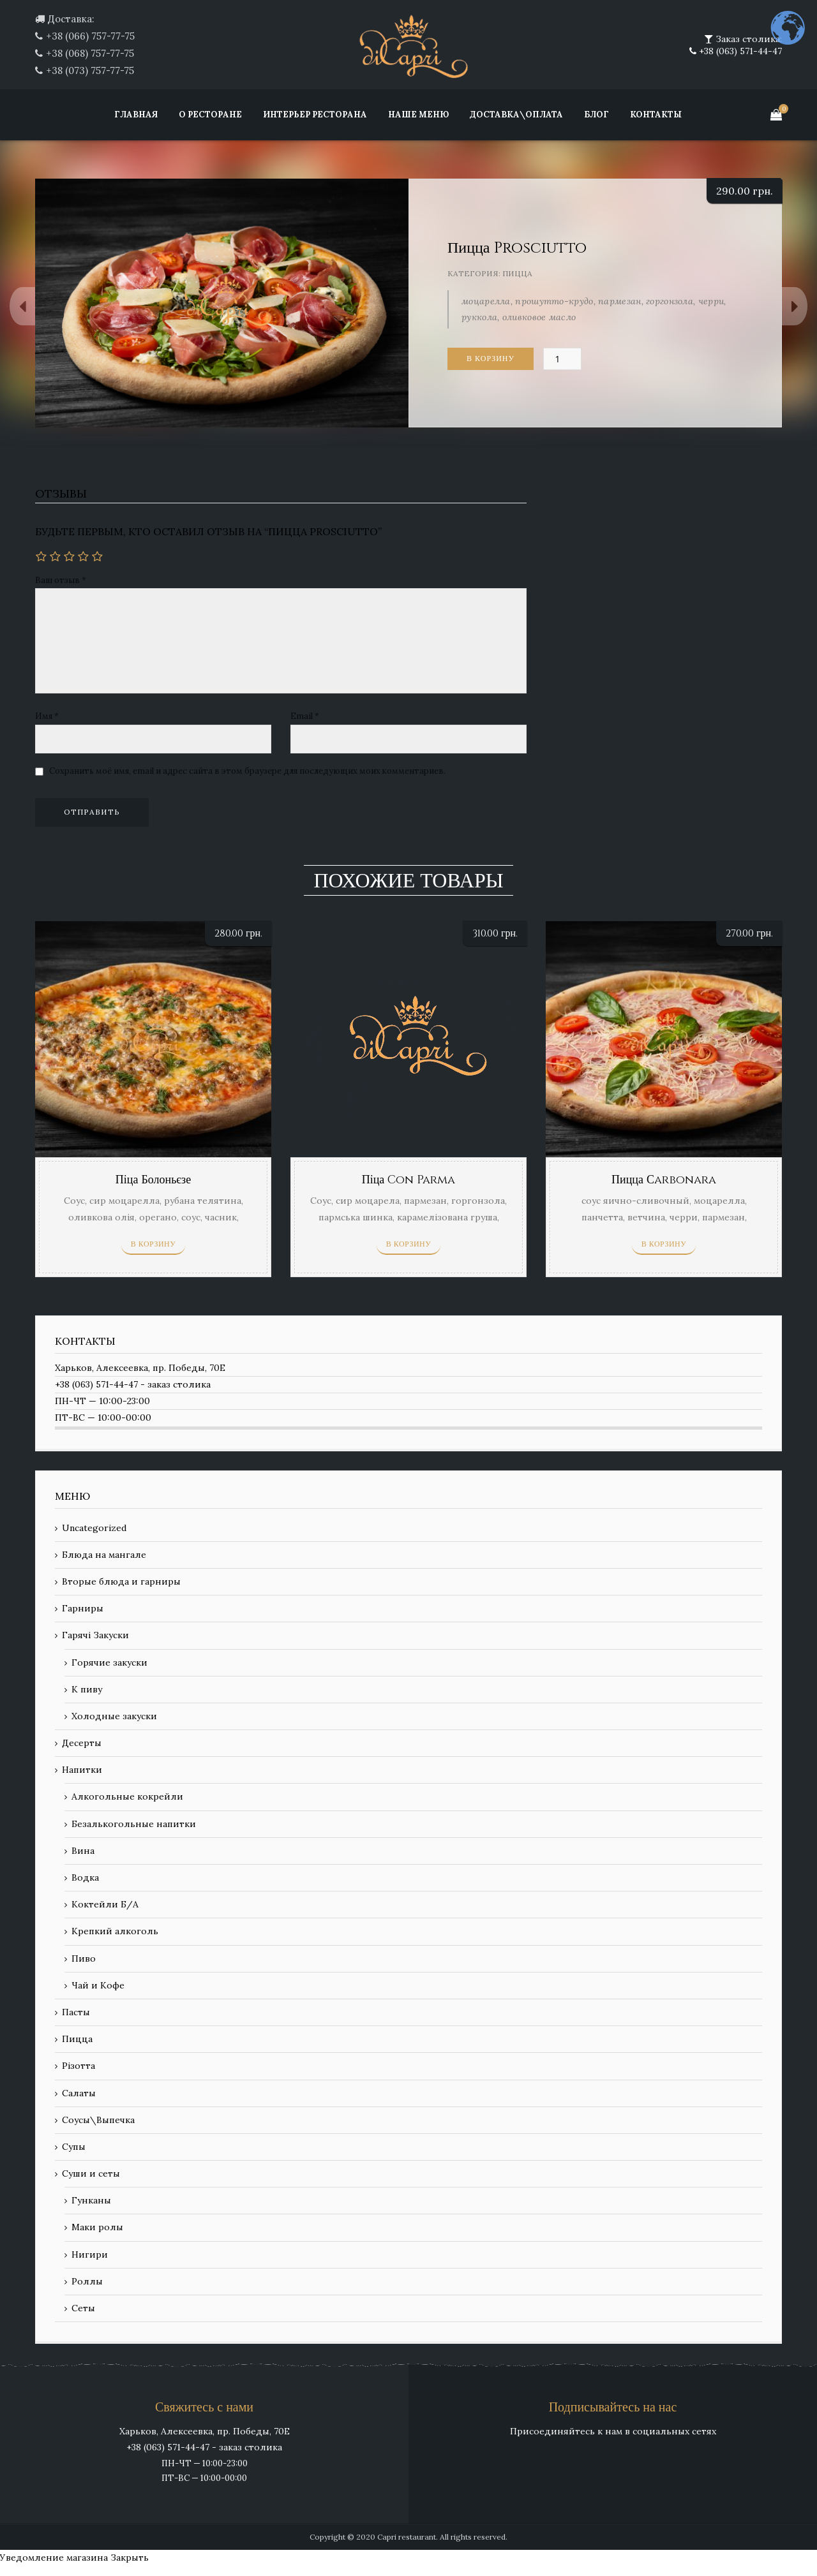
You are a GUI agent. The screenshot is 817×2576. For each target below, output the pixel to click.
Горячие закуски (109, 1662)
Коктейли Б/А (105, 1904)
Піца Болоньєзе (153, 1180)
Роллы (87, 2281)
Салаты (79, 2093)
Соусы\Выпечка (98, 2120)
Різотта (78, 2065)
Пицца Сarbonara (663, 1180)
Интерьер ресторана (315, 114)
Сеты (83, 2308)
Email (304, 716)
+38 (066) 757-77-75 (90, 36)
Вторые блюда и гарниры (121, 1581)
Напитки (82, 1769)
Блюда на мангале (104, 1554)
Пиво (83, 1958)
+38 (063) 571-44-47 (739, 51)
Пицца (517, 273)
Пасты (76, 2012)
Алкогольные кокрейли (127, 1796)
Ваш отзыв (60, 580)
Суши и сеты (91, 2173)
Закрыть (129, 2557)
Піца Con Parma (409, 1180)
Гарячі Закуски (95, 1635)
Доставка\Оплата (516, 114)
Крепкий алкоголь (114, 1931)
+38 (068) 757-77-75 (90, 53)
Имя (47, 716)
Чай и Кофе (97, 1985)
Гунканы (91, 2200)
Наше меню (418, 114)
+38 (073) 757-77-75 (90, 70)
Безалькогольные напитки (133, 1824)
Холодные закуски (114, 1716)
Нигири (89, 2254)
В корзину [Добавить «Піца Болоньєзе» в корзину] (153, 1244)
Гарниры (82, 1608)
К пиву (86, 1689)
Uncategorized (94, 1528)
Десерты (81, 1743)
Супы (74, 2146)
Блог (596, 114)
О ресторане (210, 114)
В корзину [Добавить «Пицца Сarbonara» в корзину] (664, 1244)
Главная (136, 114)
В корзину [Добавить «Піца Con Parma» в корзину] (408, 1244)
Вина (82, 1850)
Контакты (656, 114)
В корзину (490, 358)
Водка (85, 1877)
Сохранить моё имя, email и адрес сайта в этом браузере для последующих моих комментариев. (247, 771)
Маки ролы (97, 2227)
